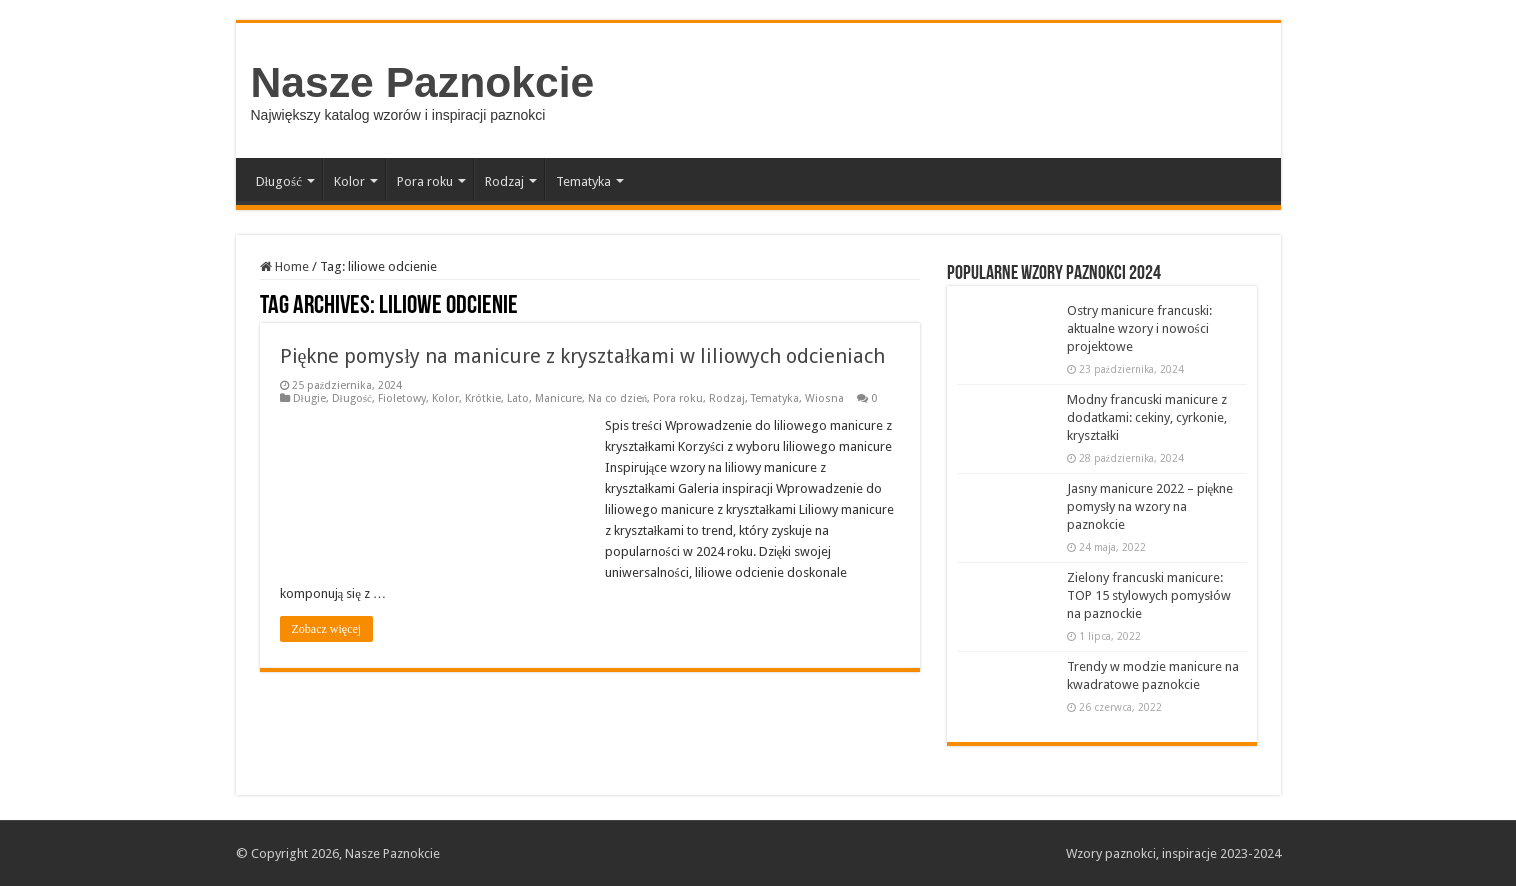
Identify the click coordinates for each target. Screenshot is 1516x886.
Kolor (349, 181)
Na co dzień (618, 398)
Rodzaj (504, 181)
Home (284, 266)
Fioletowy (402, 398)
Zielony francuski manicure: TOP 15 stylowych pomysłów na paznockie (1149, 595)
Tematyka (583, 181)
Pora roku (425, 181)
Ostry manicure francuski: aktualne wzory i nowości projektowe (1139, 328)
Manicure (558, 398)
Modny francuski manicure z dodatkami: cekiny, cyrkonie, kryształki (1147, 417)
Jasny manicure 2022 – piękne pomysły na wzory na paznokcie (1150, 506)
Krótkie (483, 398)
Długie (309, 398)
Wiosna (824, 398)
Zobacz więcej (327, 629)
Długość (279, 181)
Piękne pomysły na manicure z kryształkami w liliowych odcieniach (583, 356)
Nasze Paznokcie (423, 82)
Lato (518, 398)
